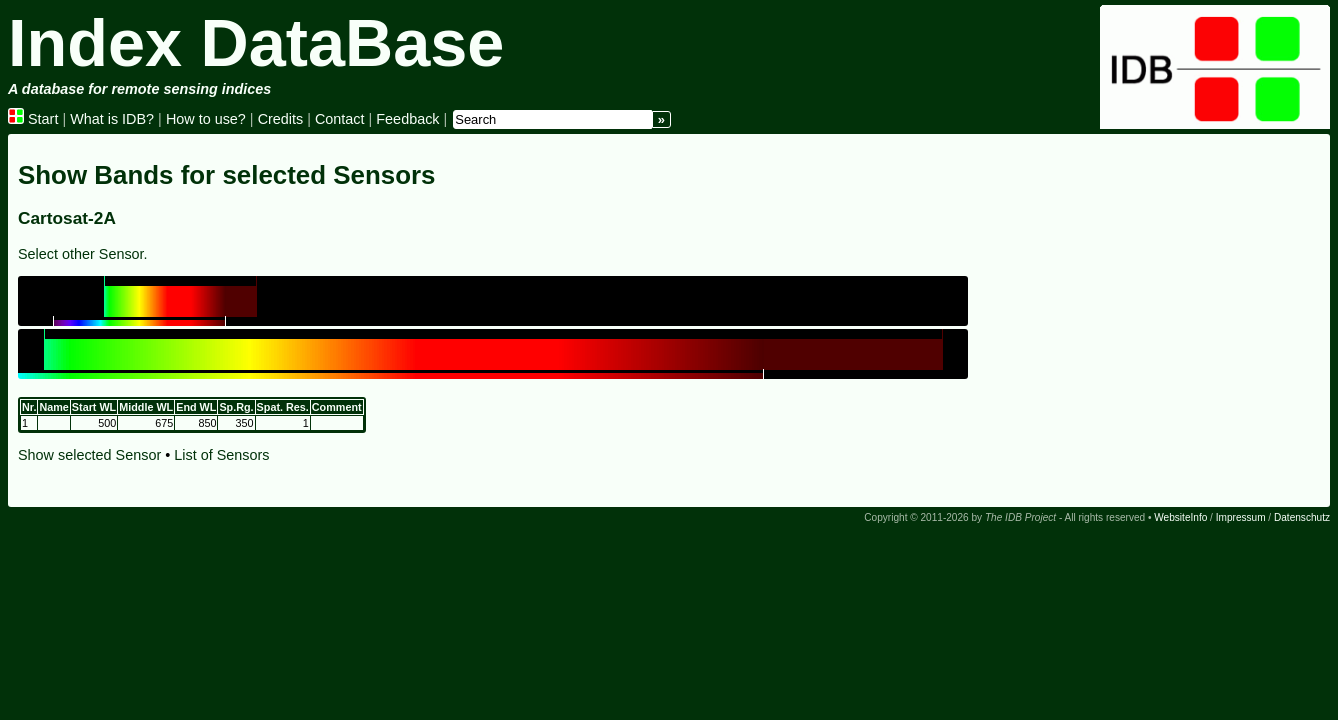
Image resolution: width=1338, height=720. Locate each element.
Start (33, 119)
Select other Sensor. (83, 254)
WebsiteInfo (1180, 517)
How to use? (206, 119)
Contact (340, 119)
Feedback (407, 119)
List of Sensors (221, 455)
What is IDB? (112, 119)
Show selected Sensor (89, 455)
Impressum (1241, 517)
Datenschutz (1302, 517)
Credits (281, 119)
